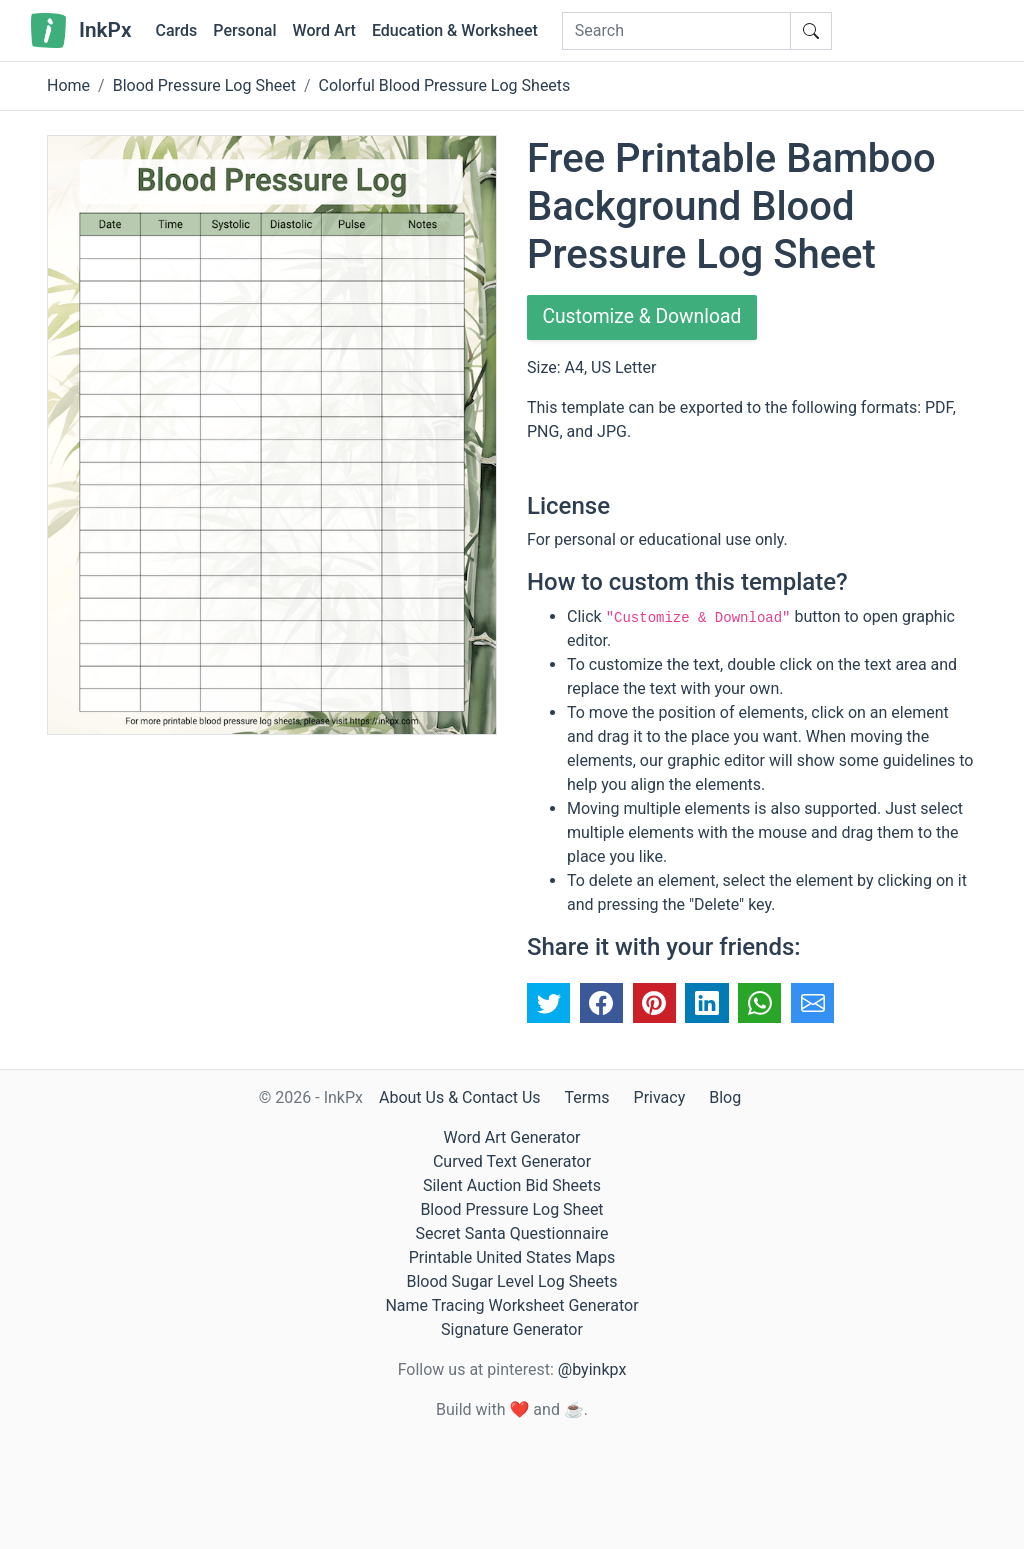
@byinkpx (592, 1369)
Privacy (660, 1097)
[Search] (676, 31)
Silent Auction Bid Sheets (512, 1185)
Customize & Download (646, 318)
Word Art (324, 30)
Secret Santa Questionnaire (511, 1233)
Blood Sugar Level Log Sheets (512, 1281)
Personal (244, 30)
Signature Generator (512, 1329)
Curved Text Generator (512, 1161)
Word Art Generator (512, 1137)
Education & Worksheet (455, 30)
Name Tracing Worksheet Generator (511, 1305)
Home (68, 85)
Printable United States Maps (512, 1257)
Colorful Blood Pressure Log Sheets (445, 85)
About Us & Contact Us (460, 1097)
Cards (176, 30)
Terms (587, 1097)
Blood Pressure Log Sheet (204, 85)
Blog (725, 1097)
